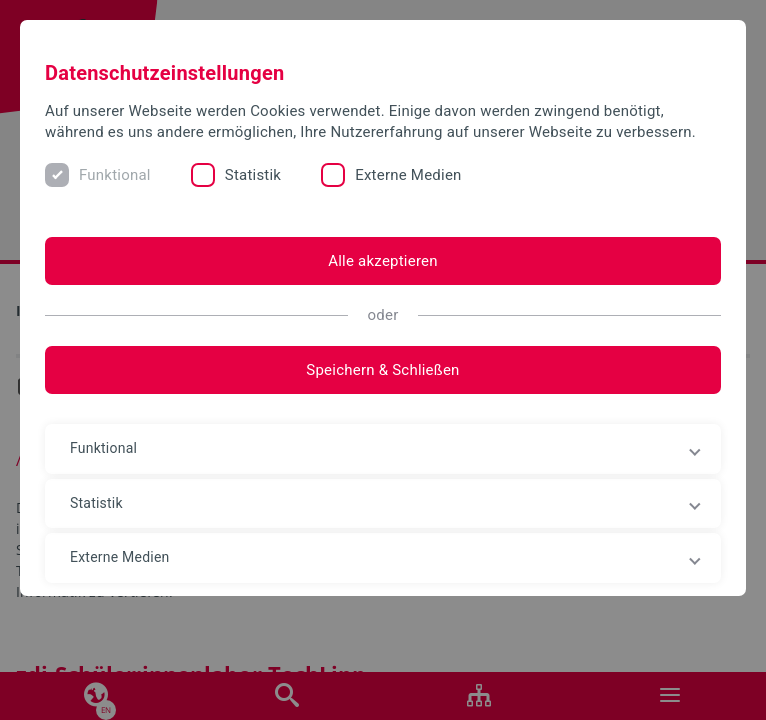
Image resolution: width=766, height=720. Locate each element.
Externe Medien (408, 175)
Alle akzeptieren (383, 261)
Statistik (253, 175)
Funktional (115, 175)
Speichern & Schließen (382, 370)
